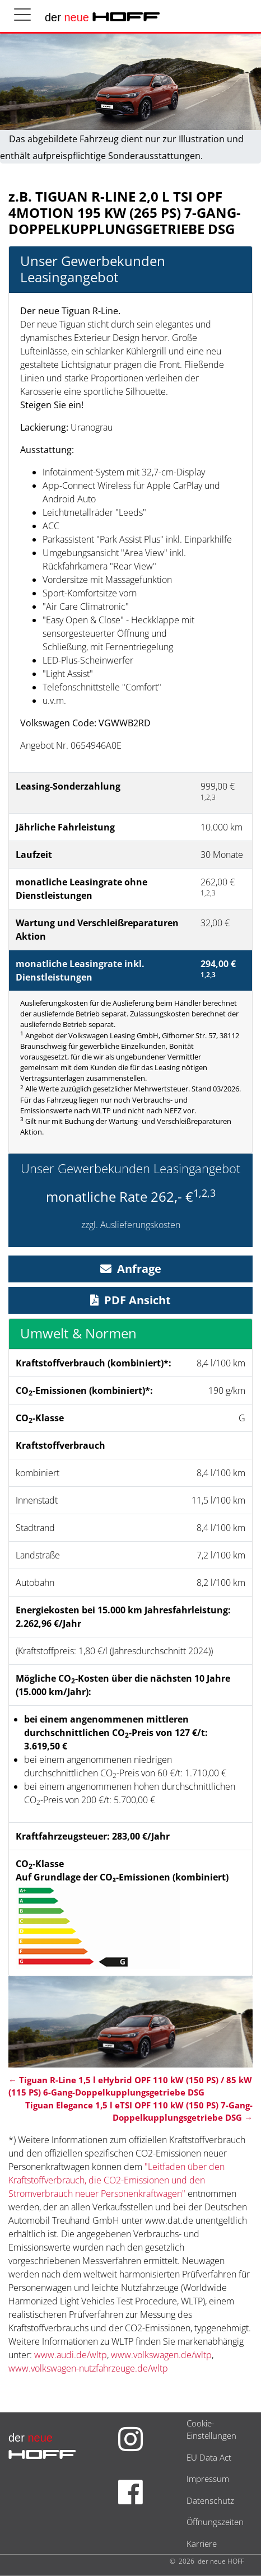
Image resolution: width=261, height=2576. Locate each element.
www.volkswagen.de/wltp (161, 2355)
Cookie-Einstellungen (211, 2430)
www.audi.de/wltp (70, 2355)
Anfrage (130, 1268)
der (102, 17)
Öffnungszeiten (215, 2521)
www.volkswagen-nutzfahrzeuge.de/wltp (88, 2368)
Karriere (202, 2543)
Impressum (208, 2478)
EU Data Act (209, 2457)
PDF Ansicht (130, 1300)
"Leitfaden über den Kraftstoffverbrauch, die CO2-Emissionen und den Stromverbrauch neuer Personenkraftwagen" (116, 2180)
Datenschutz (210, 2500)
